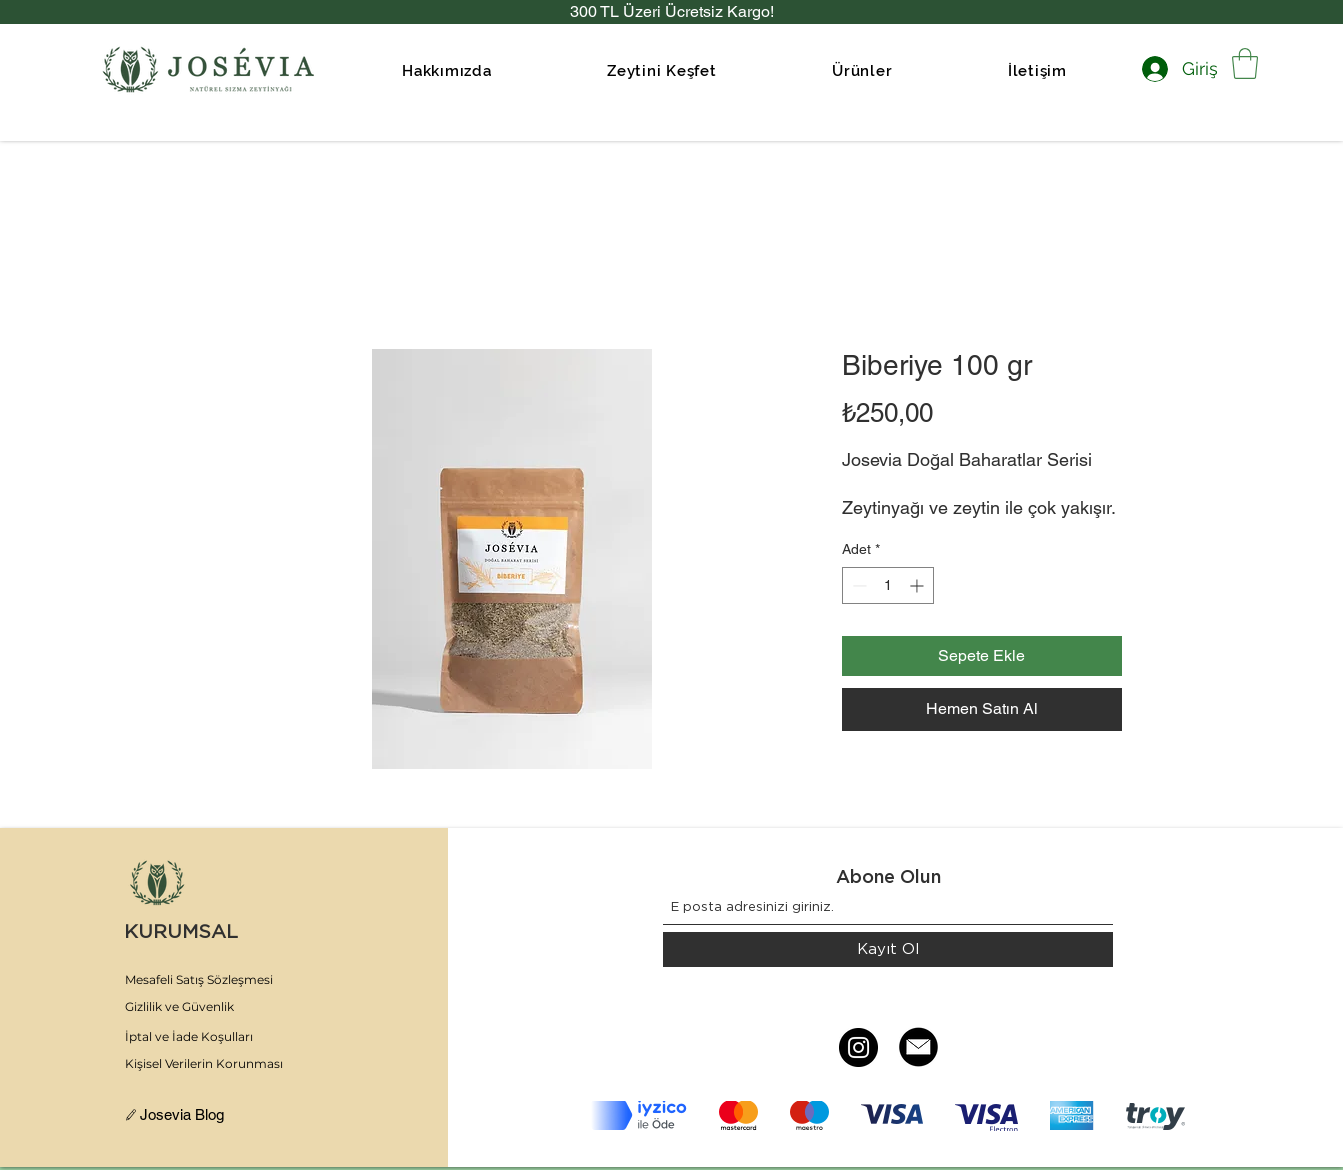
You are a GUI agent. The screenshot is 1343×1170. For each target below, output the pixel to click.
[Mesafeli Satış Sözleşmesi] (217, 980)
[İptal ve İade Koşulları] (217, 1037)
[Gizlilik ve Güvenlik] (217, 1007)
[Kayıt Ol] (888, 949)
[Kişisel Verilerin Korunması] (217, 1064)
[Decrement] (857, 585)
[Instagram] (858, 1047)
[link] (1245, 63)
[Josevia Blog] (190, 1115)
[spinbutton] (888, 585)
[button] (661, 71)
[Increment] (918, 585)
